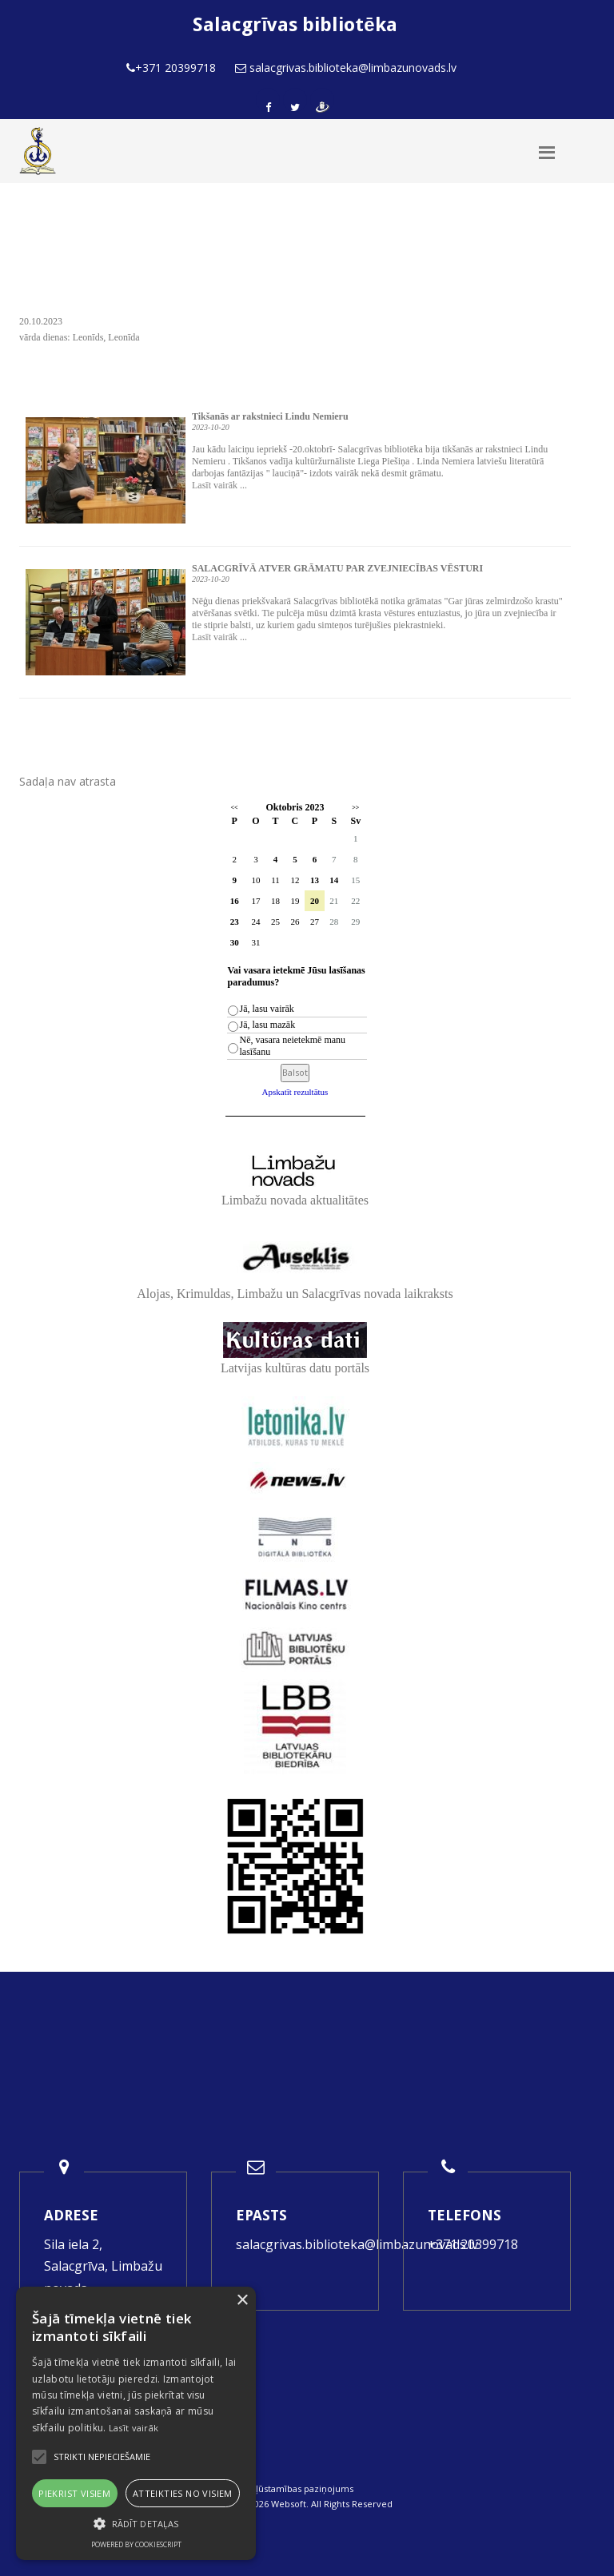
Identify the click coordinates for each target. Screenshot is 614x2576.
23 (234, 921)
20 (314, 901)
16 (234, 901)
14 (333, 880)
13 (314, 880)
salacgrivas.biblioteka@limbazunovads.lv (357, 2244)
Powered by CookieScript (136, 2544)
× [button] (242, 2301)
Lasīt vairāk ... (219, 485)
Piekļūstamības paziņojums (295, 2488)
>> (355, 807)
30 (234, 942)
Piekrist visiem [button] (74, 2493)
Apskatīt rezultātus (295, 1092)
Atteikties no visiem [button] (183, 2493)
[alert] (136, 2423)
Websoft (288, 2504)
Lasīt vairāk (134, 2428)
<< (234, 807)
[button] (136, 2523)
